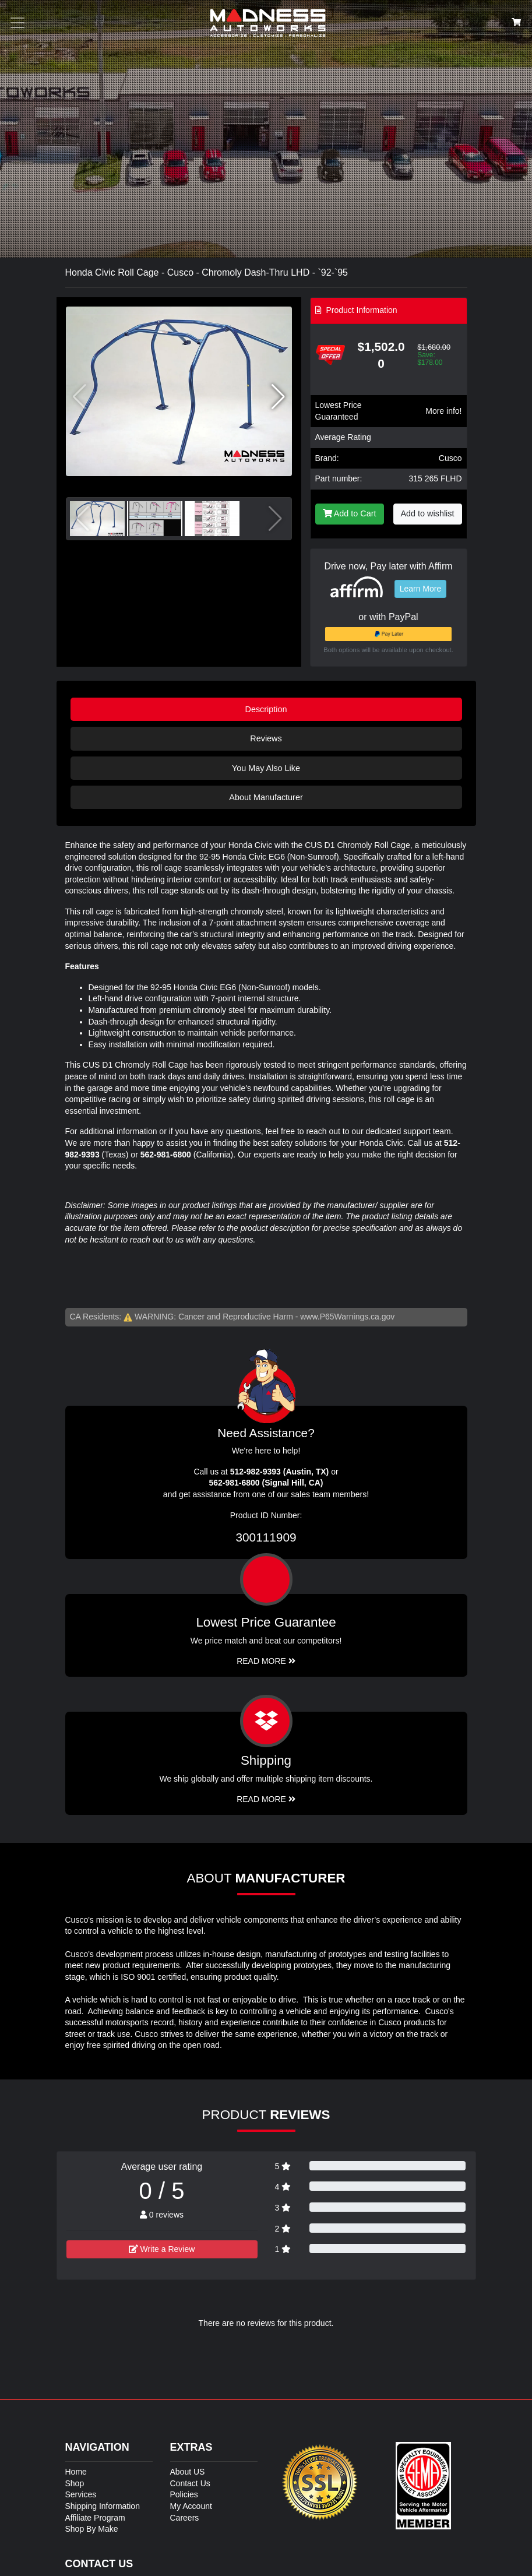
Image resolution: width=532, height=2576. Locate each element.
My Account (191, 2506)
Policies (184, 2494)
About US (187, 2471)
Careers (184, 2517)
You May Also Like (266, 768)
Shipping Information (102, 2506)
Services (81, 2494)
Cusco (450, 458)
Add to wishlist (428, 513)
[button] (278, 397)
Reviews (265, 738)
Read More (266, 1661)
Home (76, 2471)
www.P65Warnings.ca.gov (347, 1316)
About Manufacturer (265, 797)
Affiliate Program (95, 2517)
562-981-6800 (165, 1154)
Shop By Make (91, 2528)
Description (266, 709)
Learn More (421, 588)
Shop (74, 2483)
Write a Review (162, 2249)
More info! (443, 411)
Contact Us (190, 2483)
